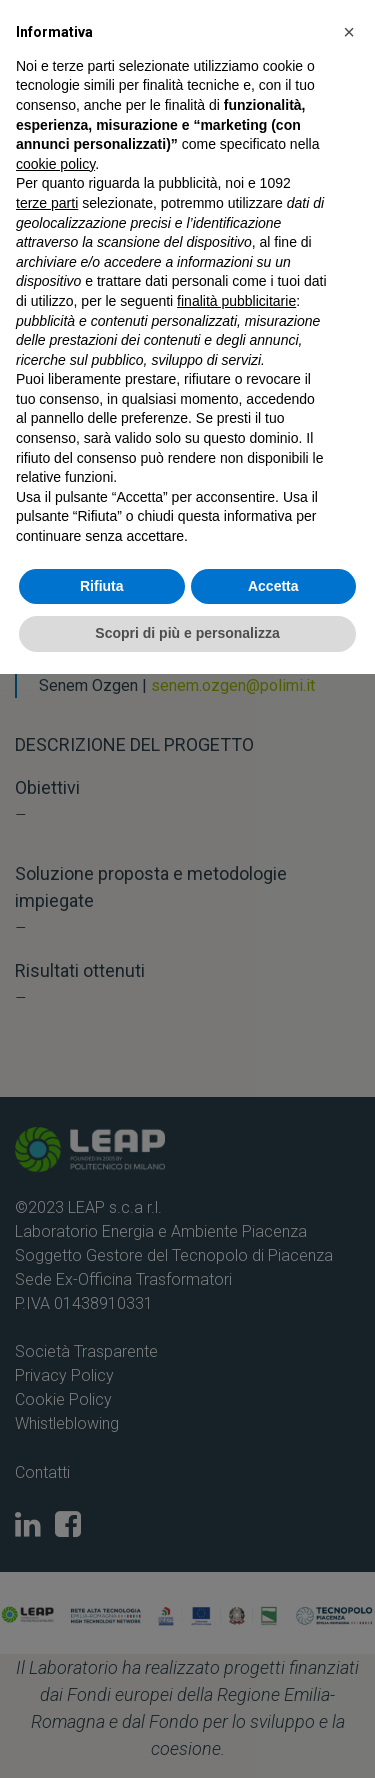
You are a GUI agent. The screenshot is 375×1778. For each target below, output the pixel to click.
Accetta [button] (273, 586)
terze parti (47, 203)
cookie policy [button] (55, 164)
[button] (349, 32)
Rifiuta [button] (102, 586)
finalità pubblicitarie (236, 301)
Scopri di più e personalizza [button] (187, 633)
